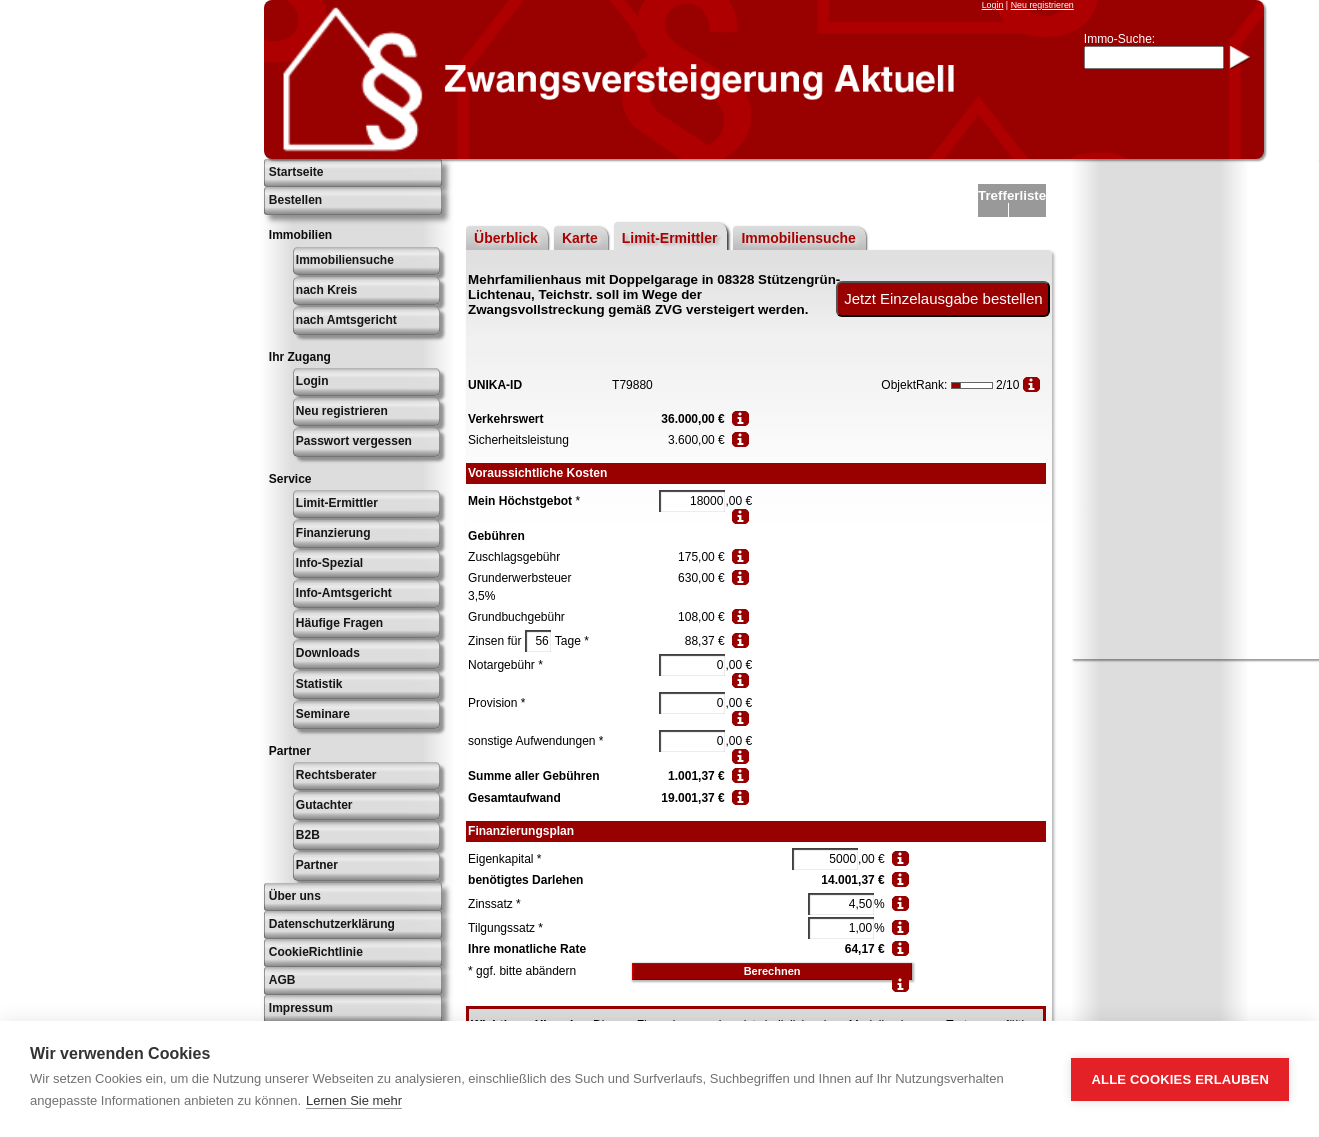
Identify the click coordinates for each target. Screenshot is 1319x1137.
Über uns (295, 896)
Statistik (319, 684)
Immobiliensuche (345, 260)
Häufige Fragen (339, 623)
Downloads (328, 653)
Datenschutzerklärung (332, 924)
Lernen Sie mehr (354, 1100)
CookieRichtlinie (316, 952)
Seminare (323, 714)
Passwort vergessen (354, 441)
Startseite (296, 172)
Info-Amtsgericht (344, 593)
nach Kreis (326, 290)
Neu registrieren (1042, 5)
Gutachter (324, 805)
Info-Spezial (329, 563)
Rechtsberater (336, 775)
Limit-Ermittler (337, 503)
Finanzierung (333, 533)
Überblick (506, 238)
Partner (317, 865)
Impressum (301, 1008)
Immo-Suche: (1119, 39)
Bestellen (295, 200)
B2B (308, 835)
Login (993, 5)
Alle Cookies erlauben (1180, 1079)
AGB (282, 980)
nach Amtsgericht (346, 320)
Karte (580, 238)
